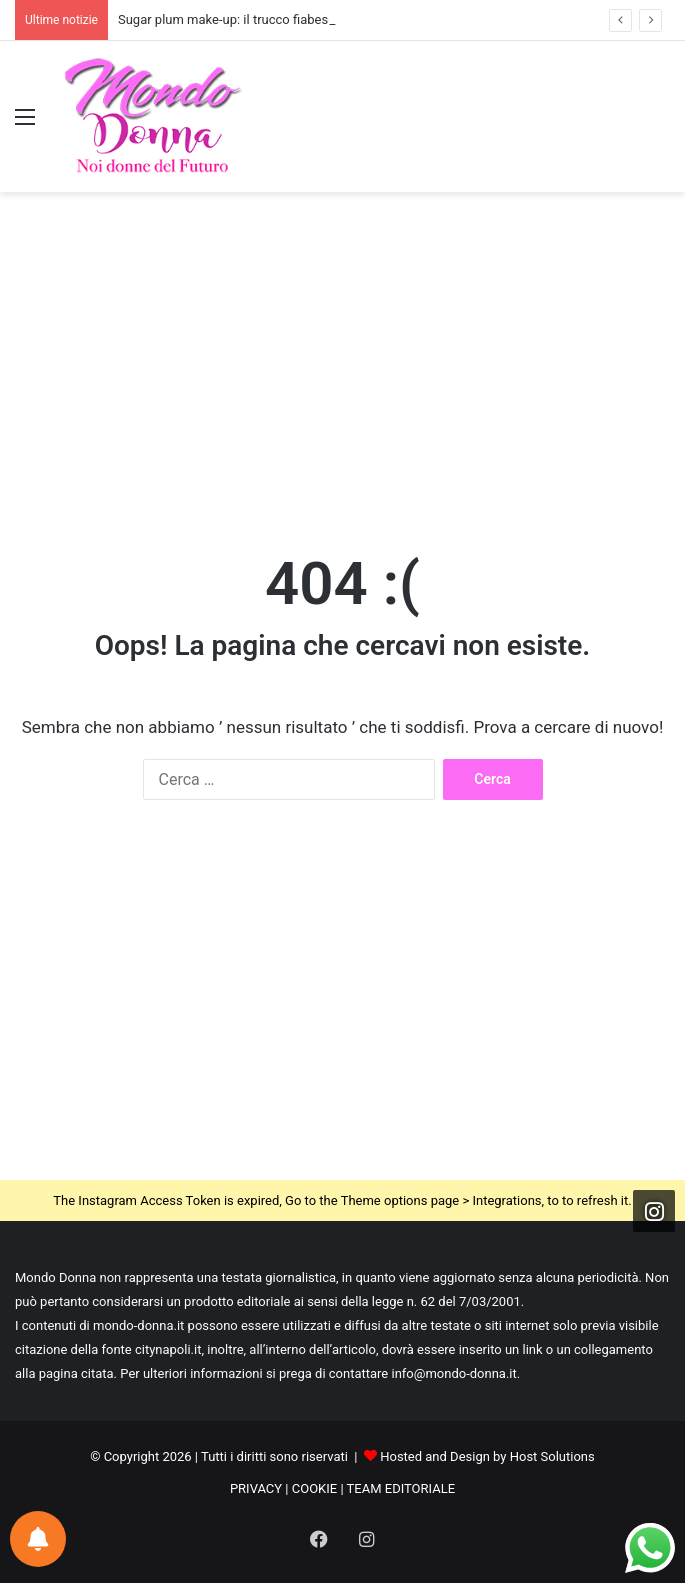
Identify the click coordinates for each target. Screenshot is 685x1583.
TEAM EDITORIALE (401, 1488)
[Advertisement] (342, 352)
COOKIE (314, 1488)
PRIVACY (256, 1488)
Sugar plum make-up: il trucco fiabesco (230, 19)
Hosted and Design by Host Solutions (487, 1456)
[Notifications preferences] (38, 1539)
